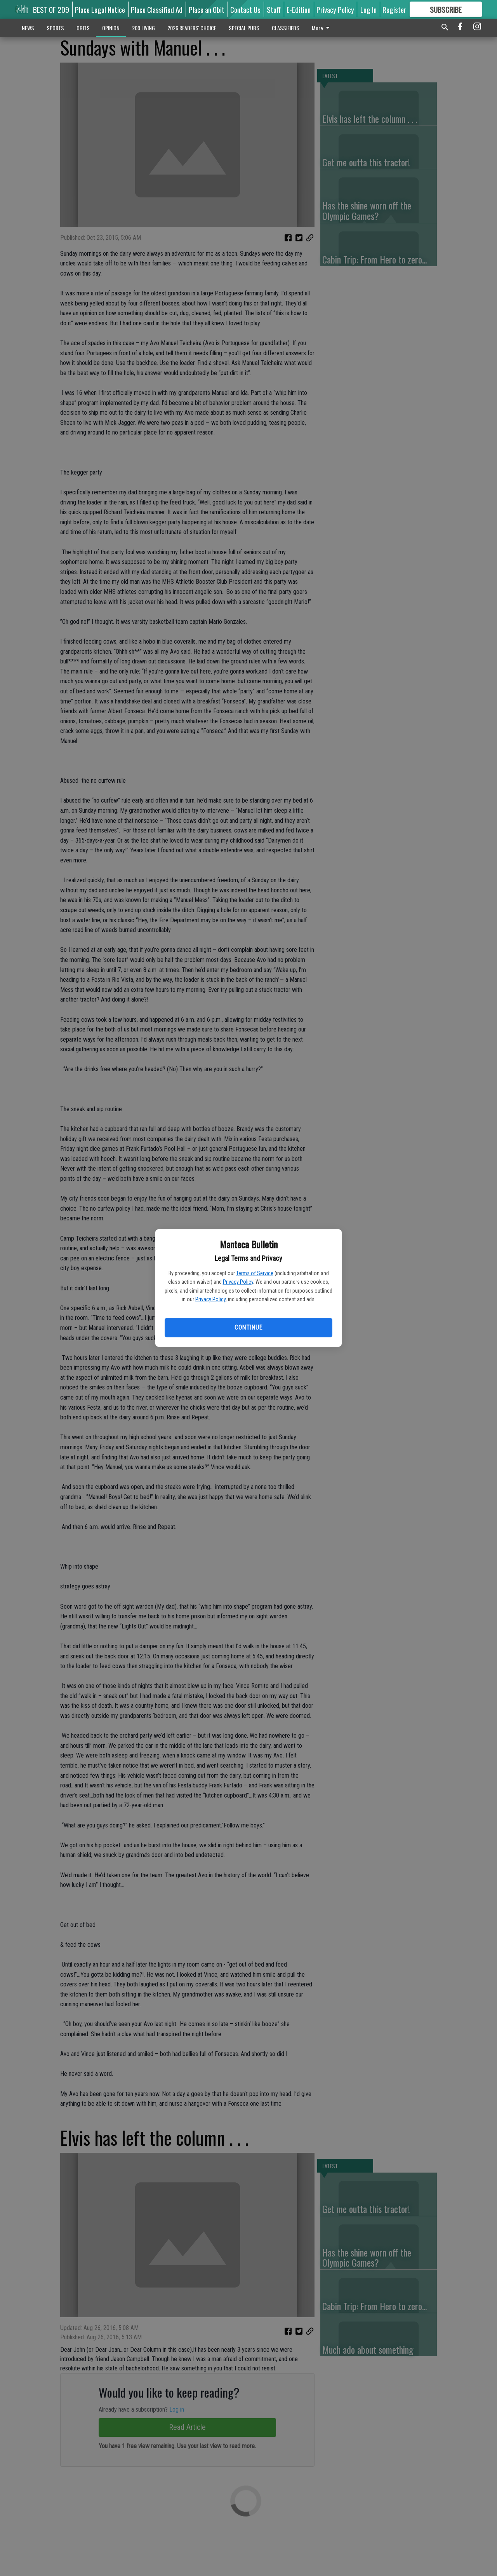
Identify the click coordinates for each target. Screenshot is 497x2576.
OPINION (111, 28)
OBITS (83, 28)
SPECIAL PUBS (244, 28)
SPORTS (55, 28)
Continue (248, 1327)
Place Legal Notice (100, 9)
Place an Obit (206, 9)
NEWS (28, 28)
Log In (368, 9)
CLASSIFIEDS (285, 28)
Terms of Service (254, 1273)
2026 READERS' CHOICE (191, 28)
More (322, 28)
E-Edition (299, 9)
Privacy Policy (238, 1282)
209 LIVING (143, 28)
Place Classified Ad (156, 9)
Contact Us (245, 9)
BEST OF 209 (51, 9)
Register (394, 9)
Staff (274, 9)
